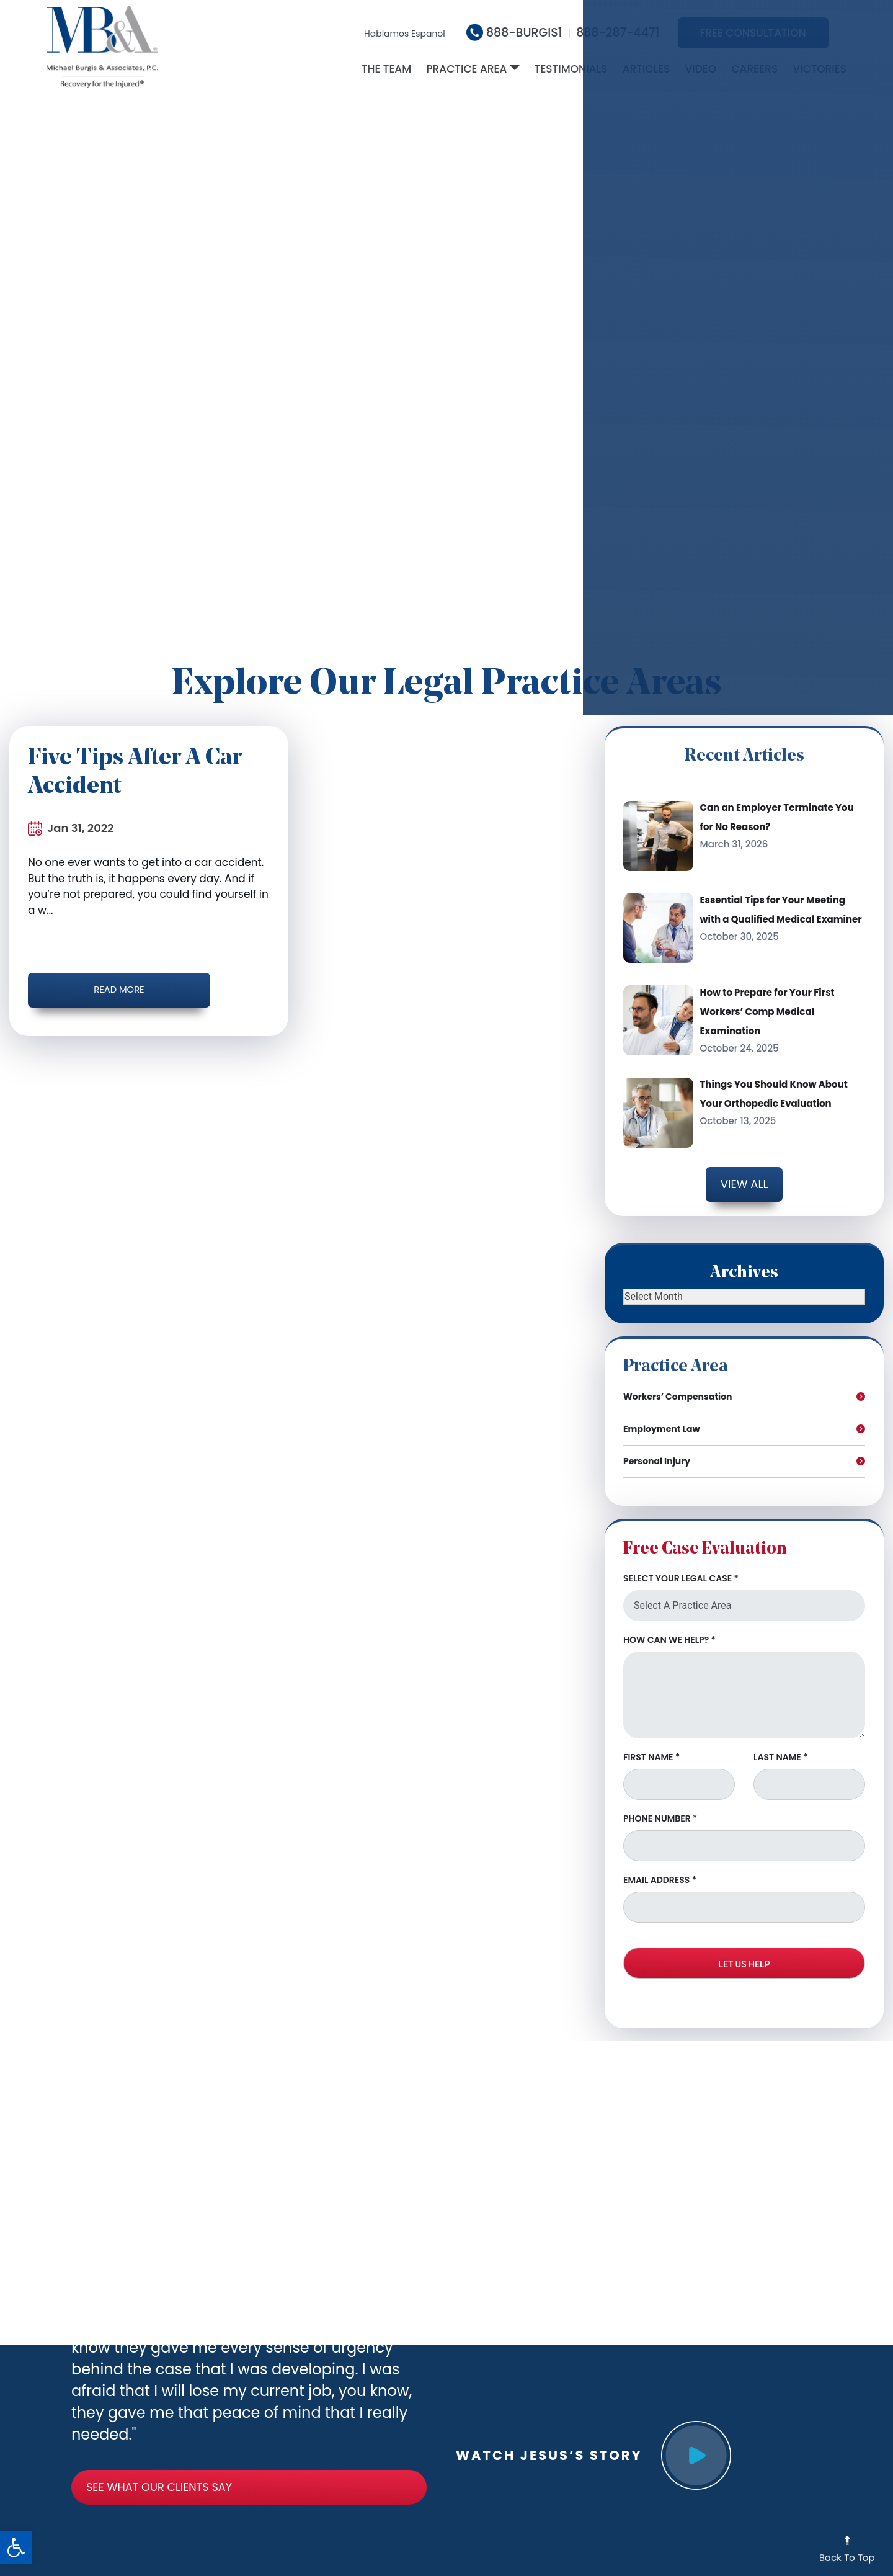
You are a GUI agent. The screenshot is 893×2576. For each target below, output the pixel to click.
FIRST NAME (651, 1743)
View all (744, 1182)
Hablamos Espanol (404, 33)
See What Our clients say (102, 2471)
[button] (16, 2547)
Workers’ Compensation (677, 1383)
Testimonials (571, 68)
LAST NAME (780, 1743)
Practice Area (466, 68)
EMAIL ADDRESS (659, 1866)
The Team (386, 68)
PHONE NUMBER (660, 1805)
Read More (87, 988)
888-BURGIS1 (514, 32)
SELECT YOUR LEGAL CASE (681, 1565)
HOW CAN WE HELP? (669, 1626)
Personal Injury (656, 1447)
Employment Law (661, 1415)
